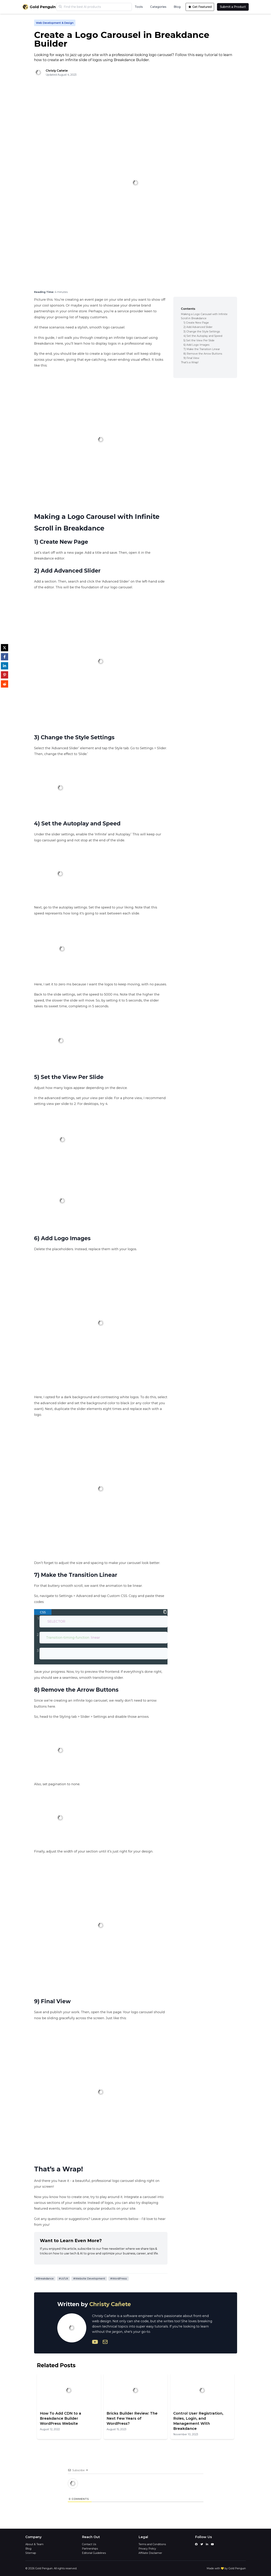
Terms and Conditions (152, 2544)
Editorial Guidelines (94, 2553)
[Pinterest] (4, 675)
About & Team (34, 2544)
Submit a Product (233, 7)
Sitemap (30, 2553)
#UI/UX (63, 2278)
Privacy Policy (147, 2548)
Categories (158, 7)
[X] (4, 647)
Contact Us (89, 2544)
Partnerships (90, 2548)
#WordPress (118, 2278)
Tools (139, 7)
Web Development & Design (55, 22)
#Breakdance (45, 2278)
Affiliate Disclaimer (150, 2553)
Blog (177, 7)
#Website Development (89, 2278)
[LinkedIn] (4, 665)
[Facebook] (4, 656)
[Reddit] (4, 684)
